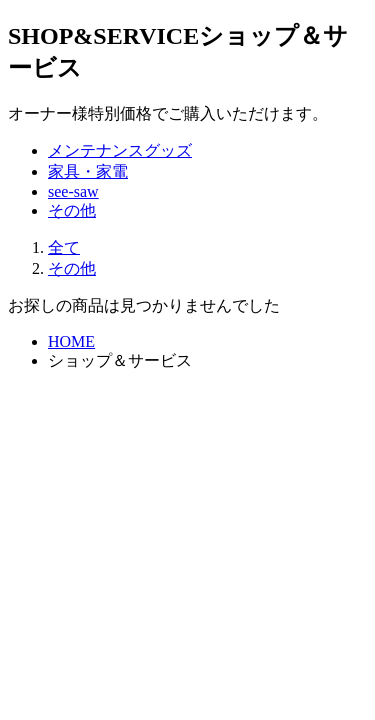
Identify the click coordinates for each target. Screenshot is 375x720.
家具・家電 (88, 171)
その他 (72, 210)
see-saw (73, 191)
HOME (71, 341)
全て (64, 247)
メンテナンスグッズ (120, 150)
